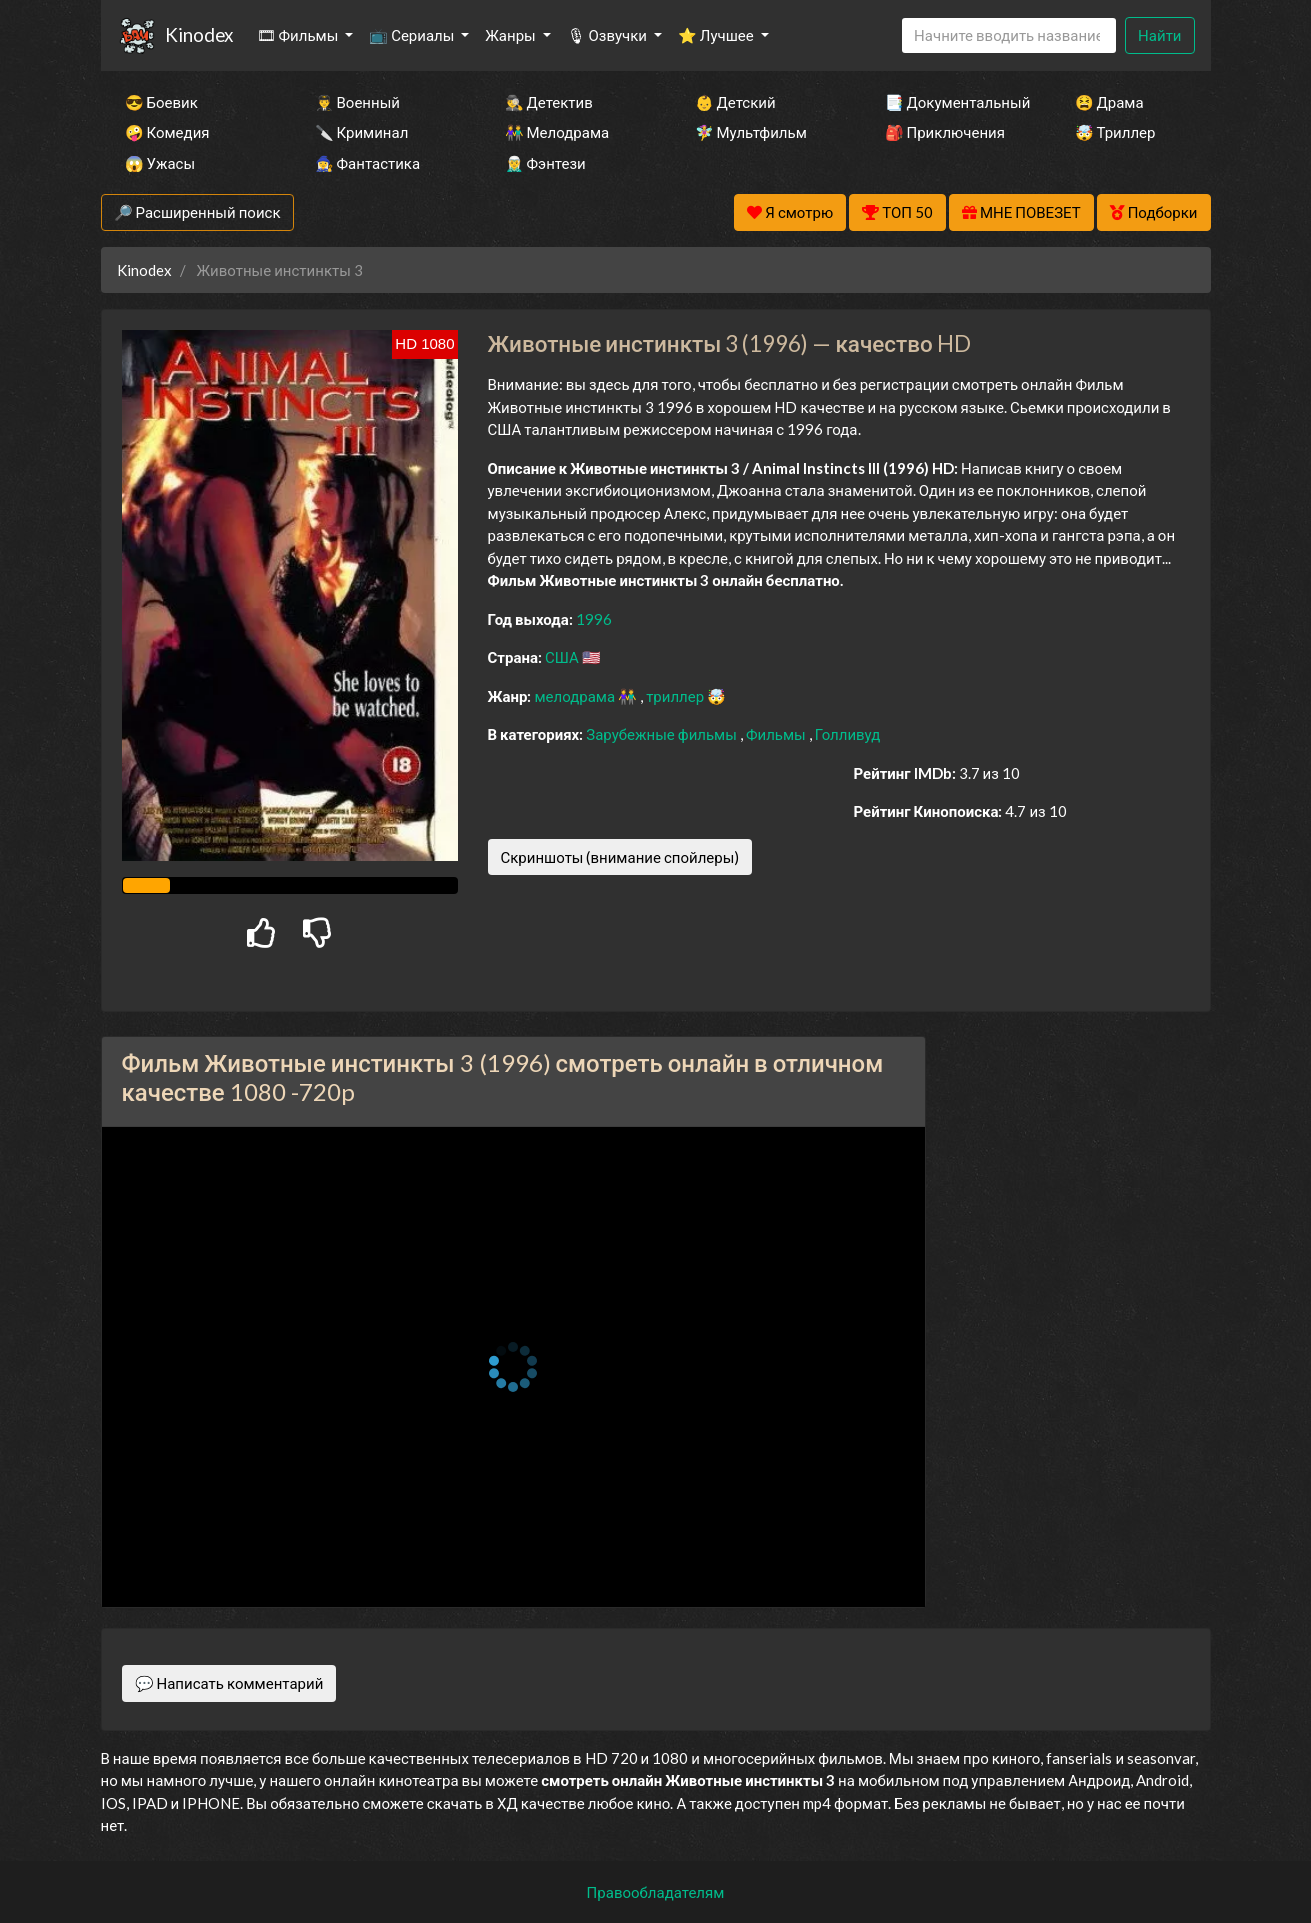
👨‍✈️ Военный (357, 102)
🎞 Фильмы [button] (299, 35)
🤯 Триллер (1115, 132)
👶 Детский (735, 102)
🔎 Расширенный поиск (197, 212)
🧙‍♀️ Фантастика (368, 163)
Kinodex (199, 34)
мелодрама (576, 696)
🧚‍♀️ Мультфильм (751, 132)
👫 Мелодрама (557, 132)
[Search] (1009, 35)
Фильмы (777, 734)
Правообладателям (656, 1892)
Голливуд (848, 734)
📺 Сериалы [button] (413, 35)
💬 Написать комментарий (229, 1683)
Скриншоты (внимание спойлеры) (620, 857)
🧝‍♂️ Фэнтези (545, 163)
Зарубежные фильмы (663, 734)
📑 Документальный (953, 102)
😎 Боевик (161, 102)
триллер (676, 696)
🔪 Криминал (362, 132)
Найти (1159, 35)
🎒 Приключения (945, 132)
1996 (594, 619)
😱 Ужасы (160, 163)
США (563, 657)
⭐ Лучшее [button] (717, 35)
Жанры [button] (512, 35)
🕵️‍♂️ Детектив (549, 102)
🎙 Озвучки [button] (608, 35)
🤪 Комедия (167, 132)
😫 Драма (1109, 102)
